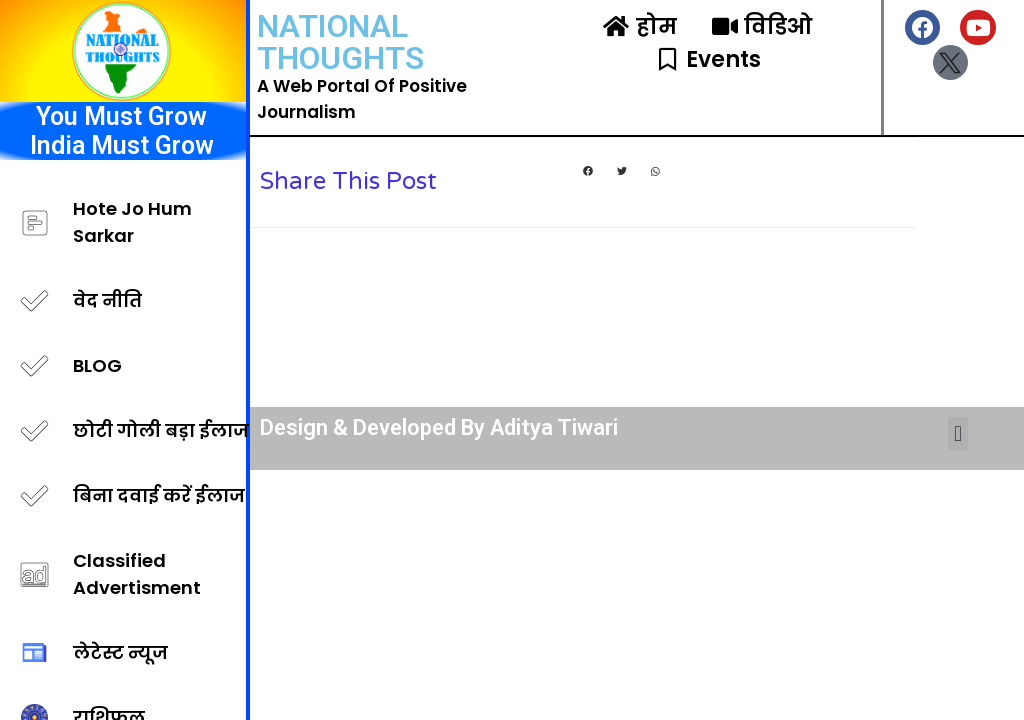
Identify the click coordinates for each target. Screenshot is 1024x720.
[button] (588, 171)
